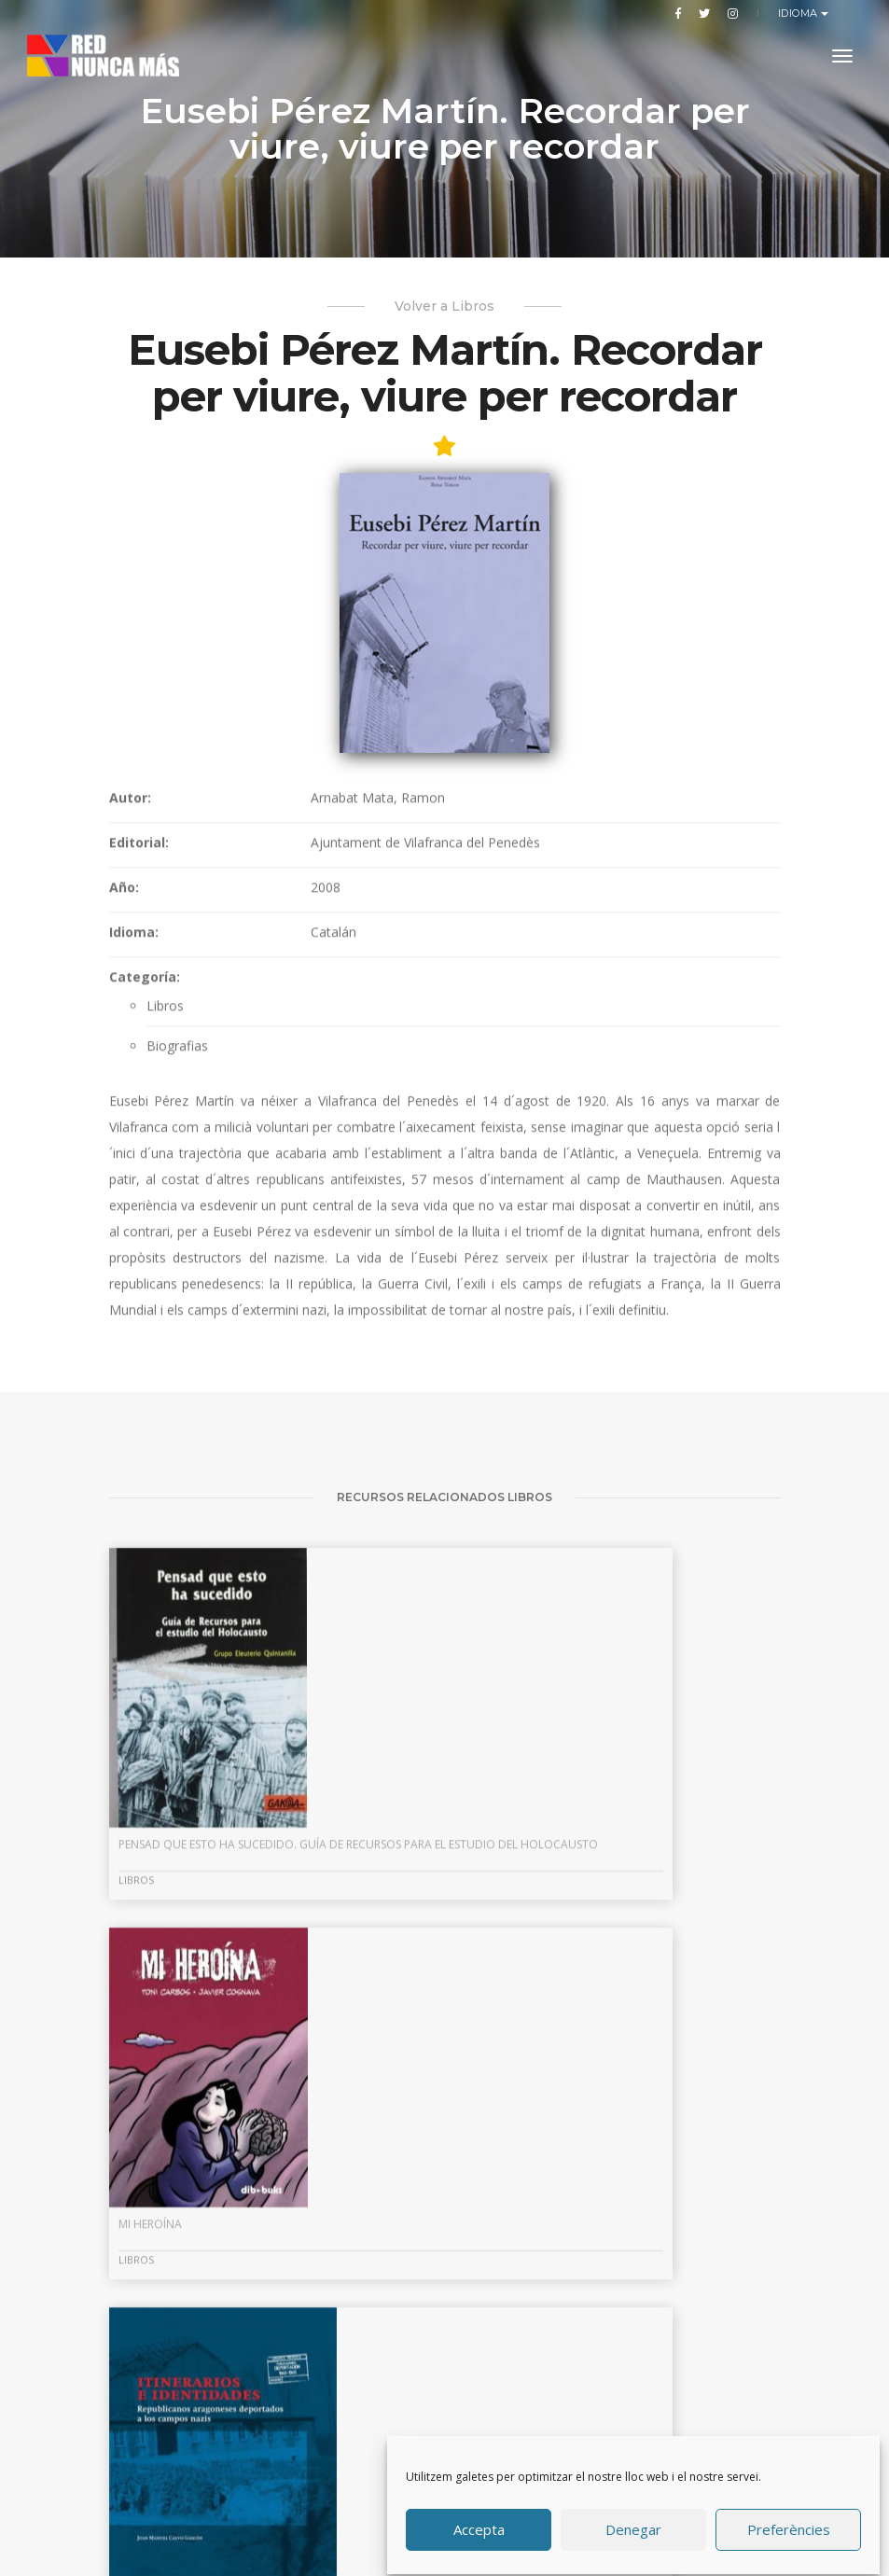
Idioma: (134, 1180)
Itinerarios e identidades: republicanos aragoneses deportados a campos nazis (668, 2147)
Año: (124, 1135)
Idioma (800, 13)
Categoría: (144, 1224)
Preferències (788, 2522)
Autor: (130, 1045)
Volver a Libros (444, 325)
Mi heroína (383, 2159)
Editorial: (139, 1090)
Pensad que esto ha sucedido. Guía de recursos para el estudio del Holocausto (207, 2174)
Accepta (480, 2522)
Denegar (634, 2522)
